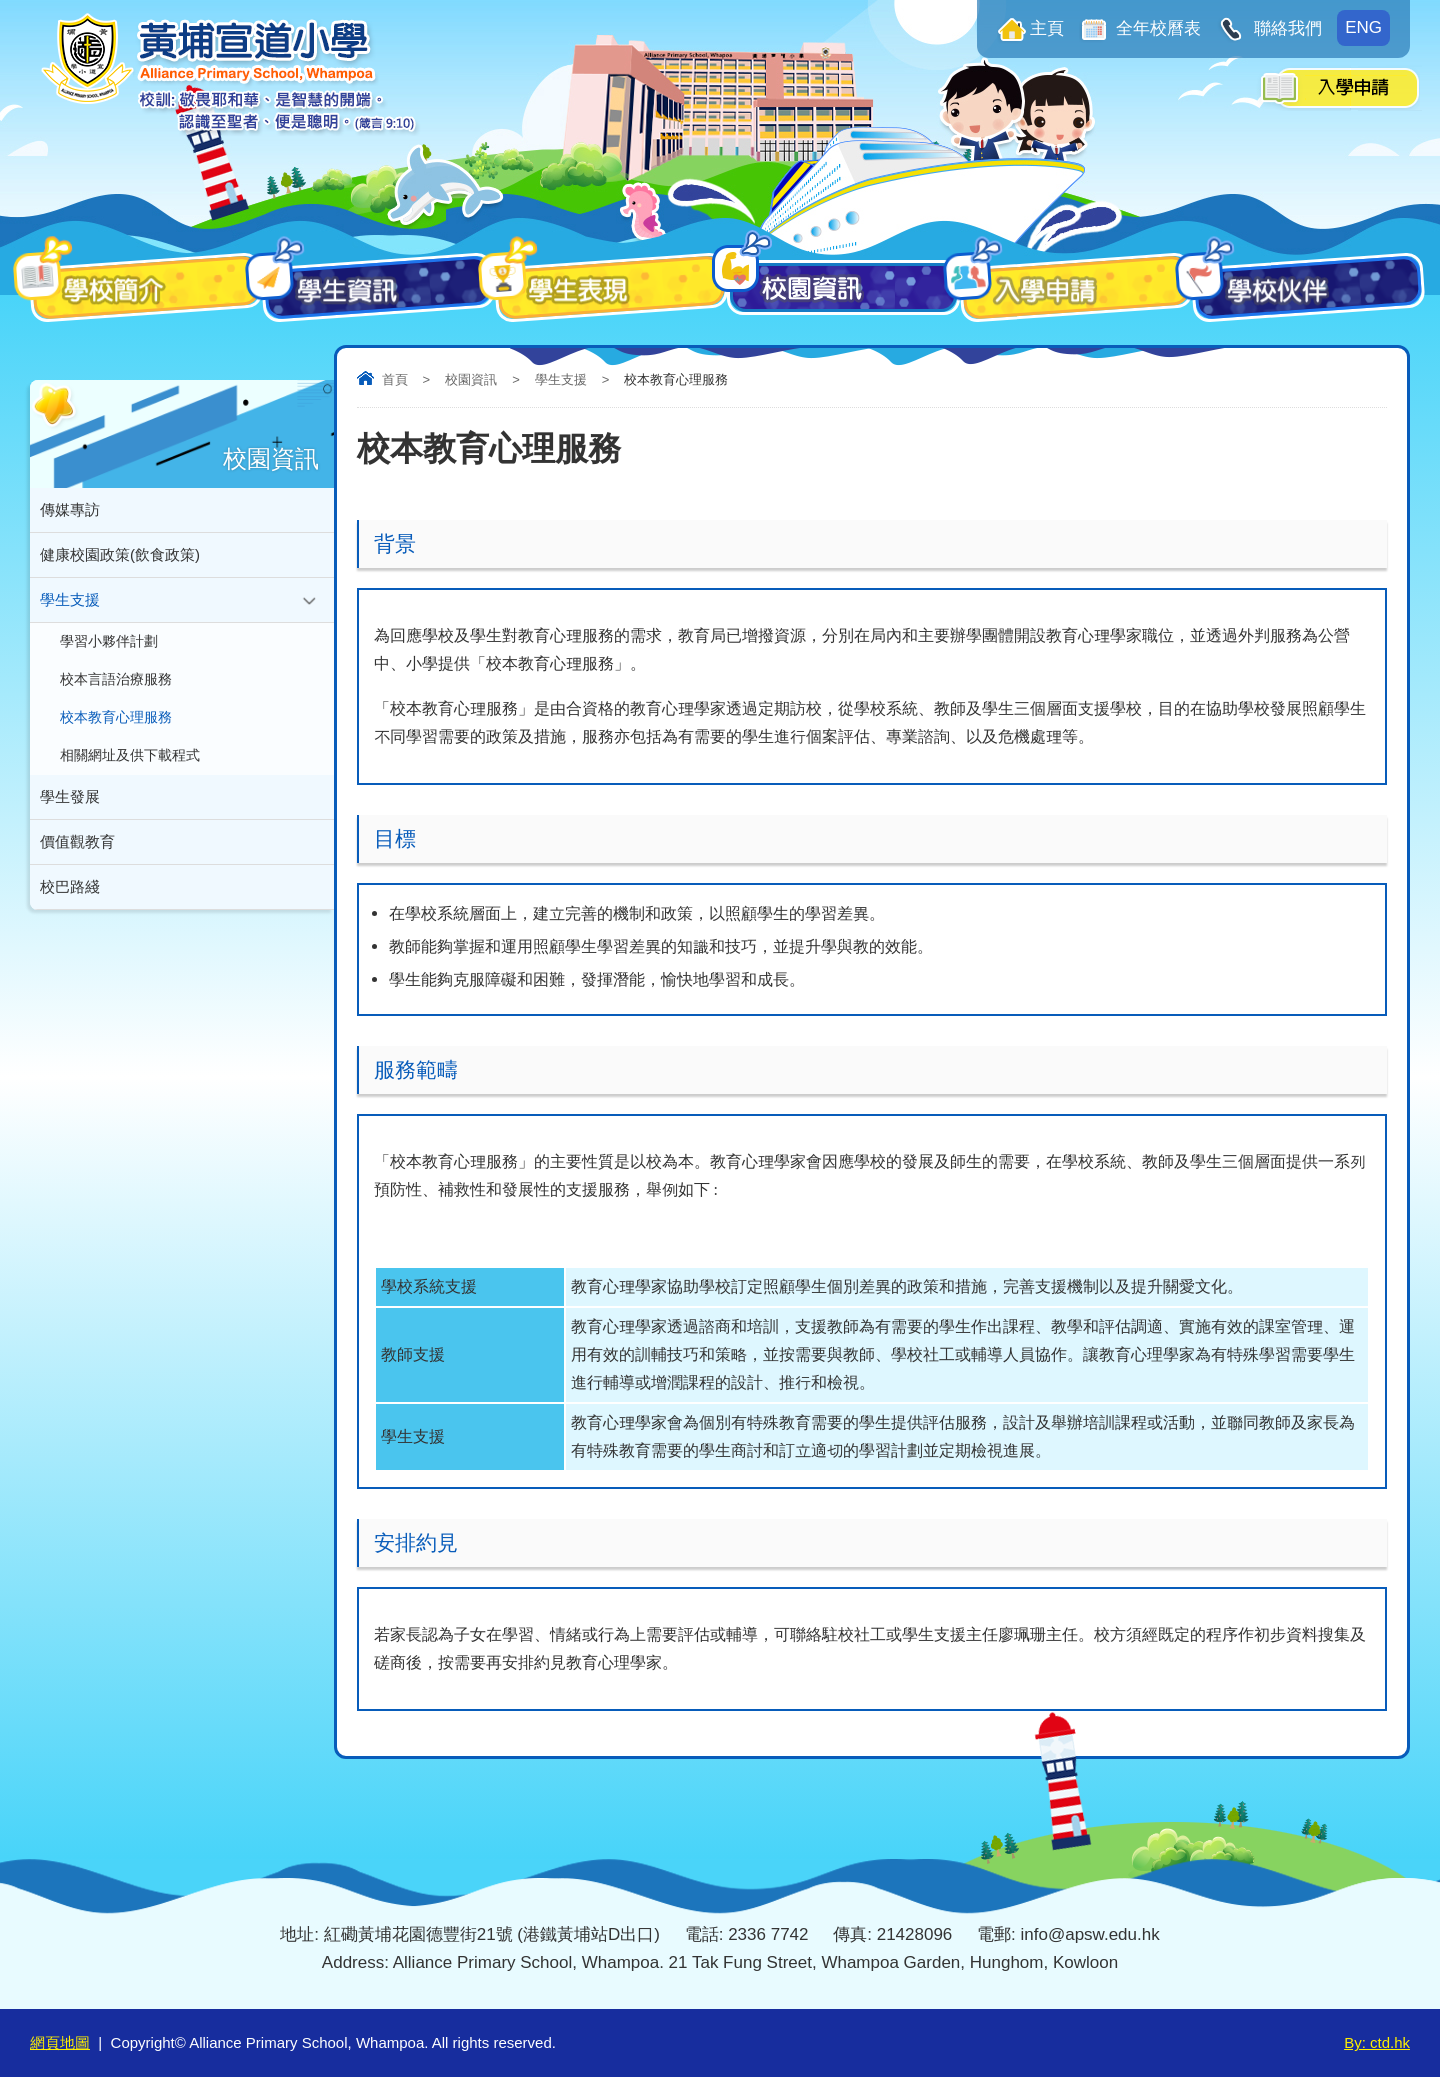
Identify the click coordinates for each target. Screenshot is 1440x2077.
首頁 (395, 379)
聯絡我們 (1285, 28)
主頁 (1047, 28)
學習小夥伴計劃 (109, 641)
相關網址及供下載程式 (130, 755)
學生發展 (70, 796)
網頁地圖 (60, 2042)
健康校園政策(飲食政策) (120, 554)
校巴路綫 (70, 886)
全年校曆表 (1157, 28)
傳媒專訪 (70, 509)
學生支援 (561, 379)
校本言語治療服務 (116, 679)
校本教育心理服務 (116, 717)
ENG (1363, 27)
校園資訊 (471, 379)
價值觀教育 (77, 841)
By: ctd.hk (1377, 2042)
